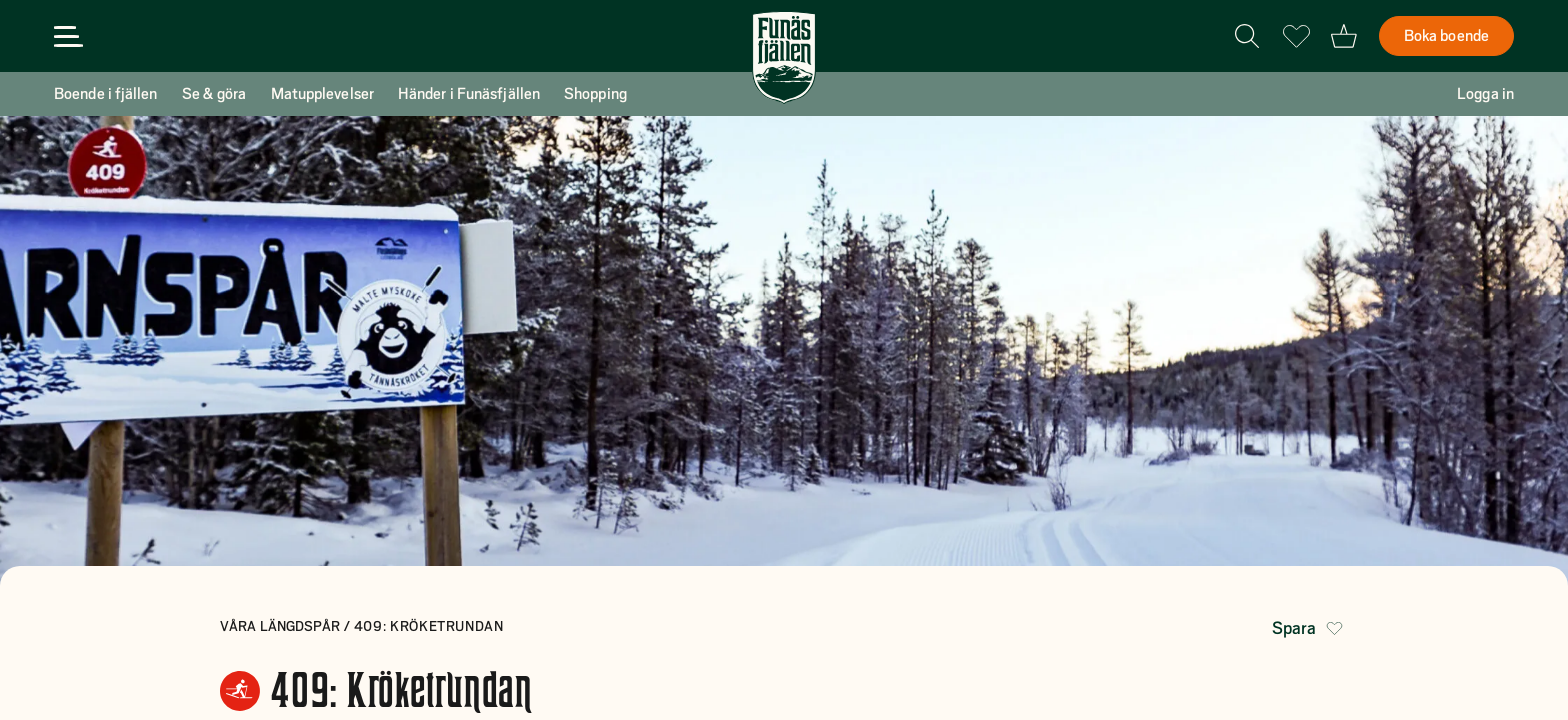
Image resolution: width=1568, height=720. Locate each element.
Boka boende (1446, 36)
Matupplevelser (322, 94)
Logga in (1485, 94)
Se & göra (214, 94)
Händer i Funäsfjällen (469, 94)
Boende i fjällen (106, 94)
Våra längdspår (282, 626)
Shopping (595, 94)
